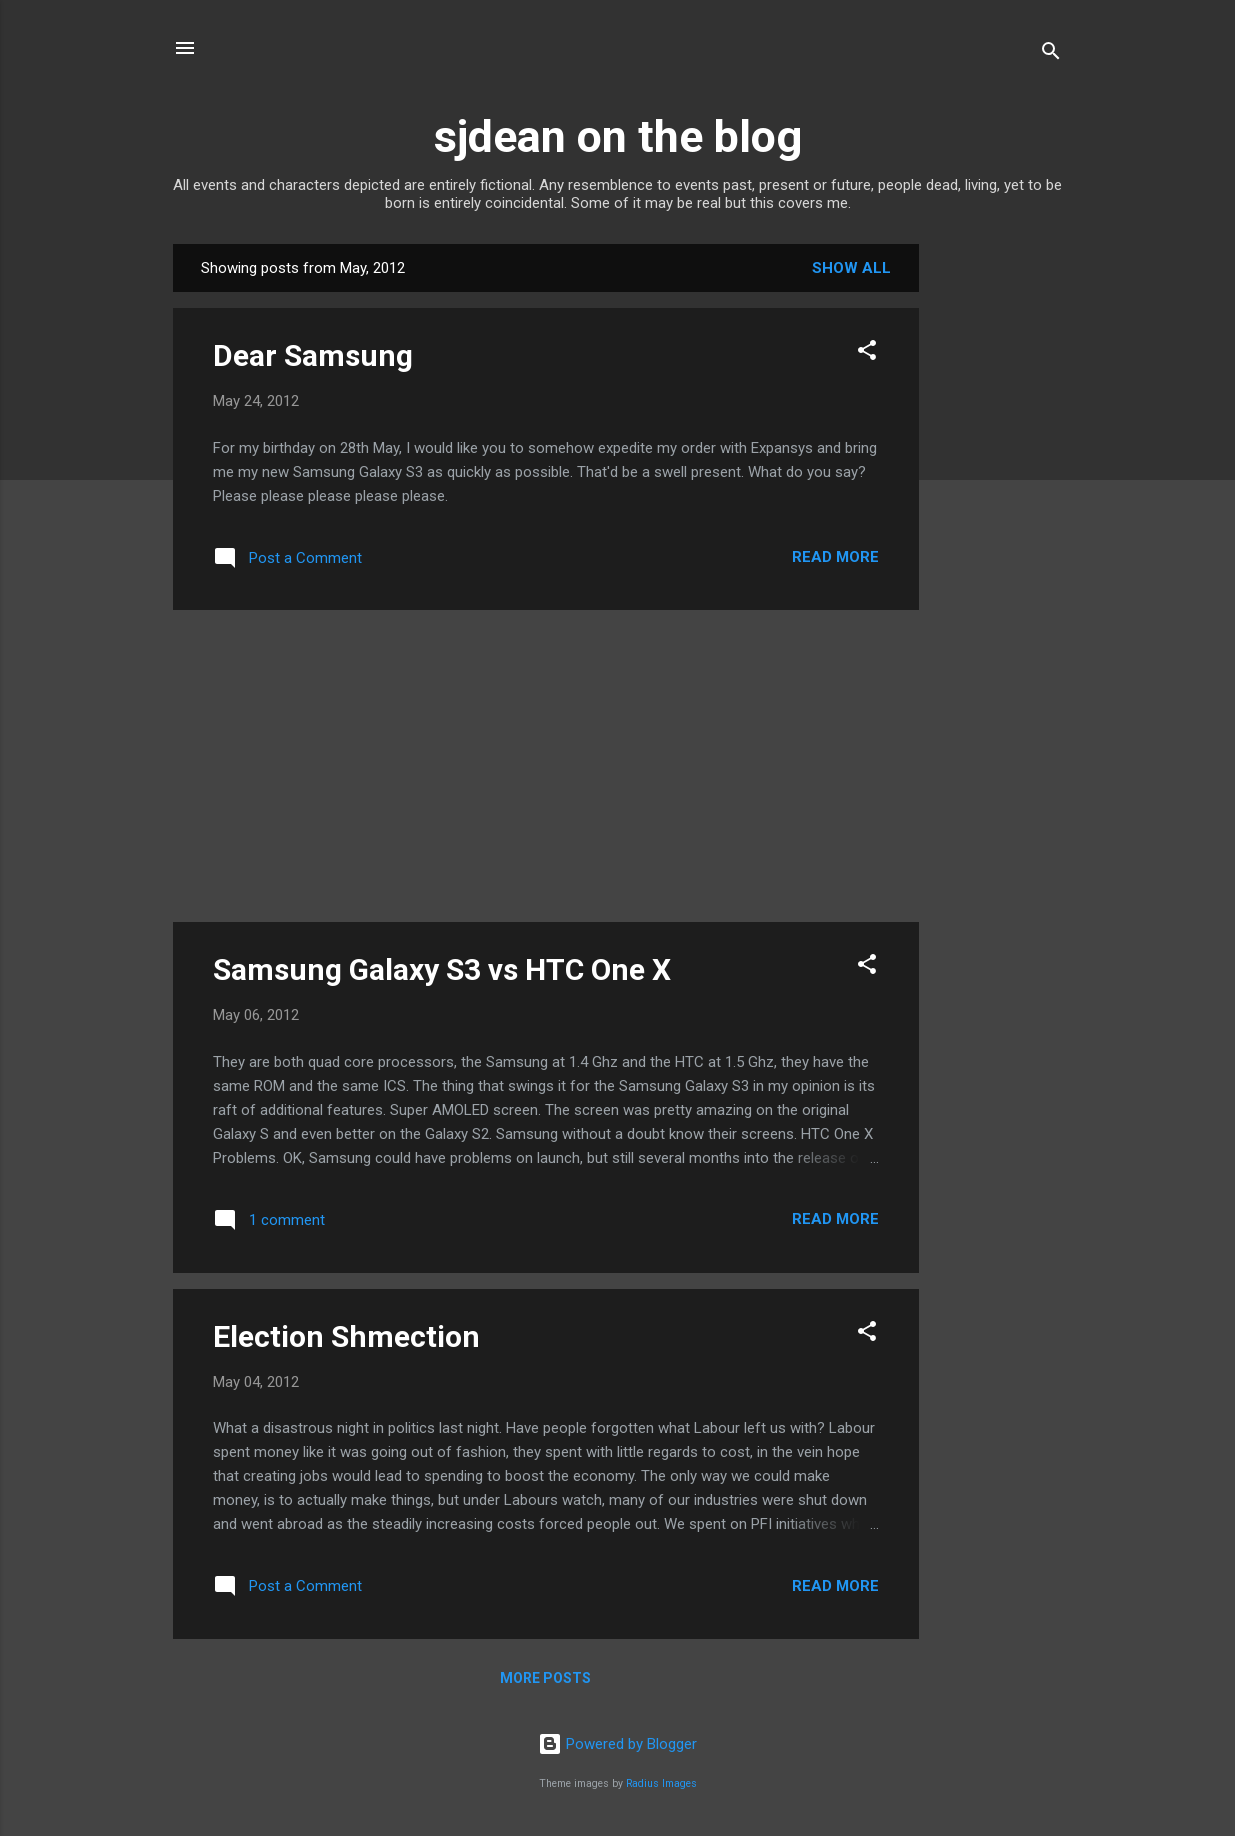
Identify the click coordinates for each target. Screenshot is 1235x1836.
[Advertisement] (999, 544)
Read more (835, 557)
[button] (867, 353)
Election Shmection (346, 1336)
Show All (851, 268)
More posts (545, 1678)
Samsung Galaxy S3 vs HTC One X (442, 969)
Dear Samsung (313, 355)
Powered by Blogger (617, 1744)
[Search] (1051, 54)
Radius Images (661, 1783)
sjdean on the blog (618, 136)
